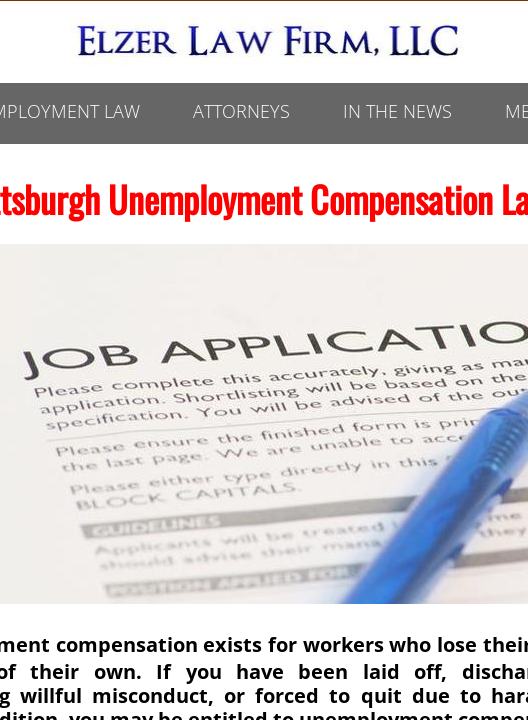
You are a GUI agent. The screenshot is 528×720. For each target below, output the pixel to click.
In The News (397, 111)
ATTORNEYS (241, 111)
